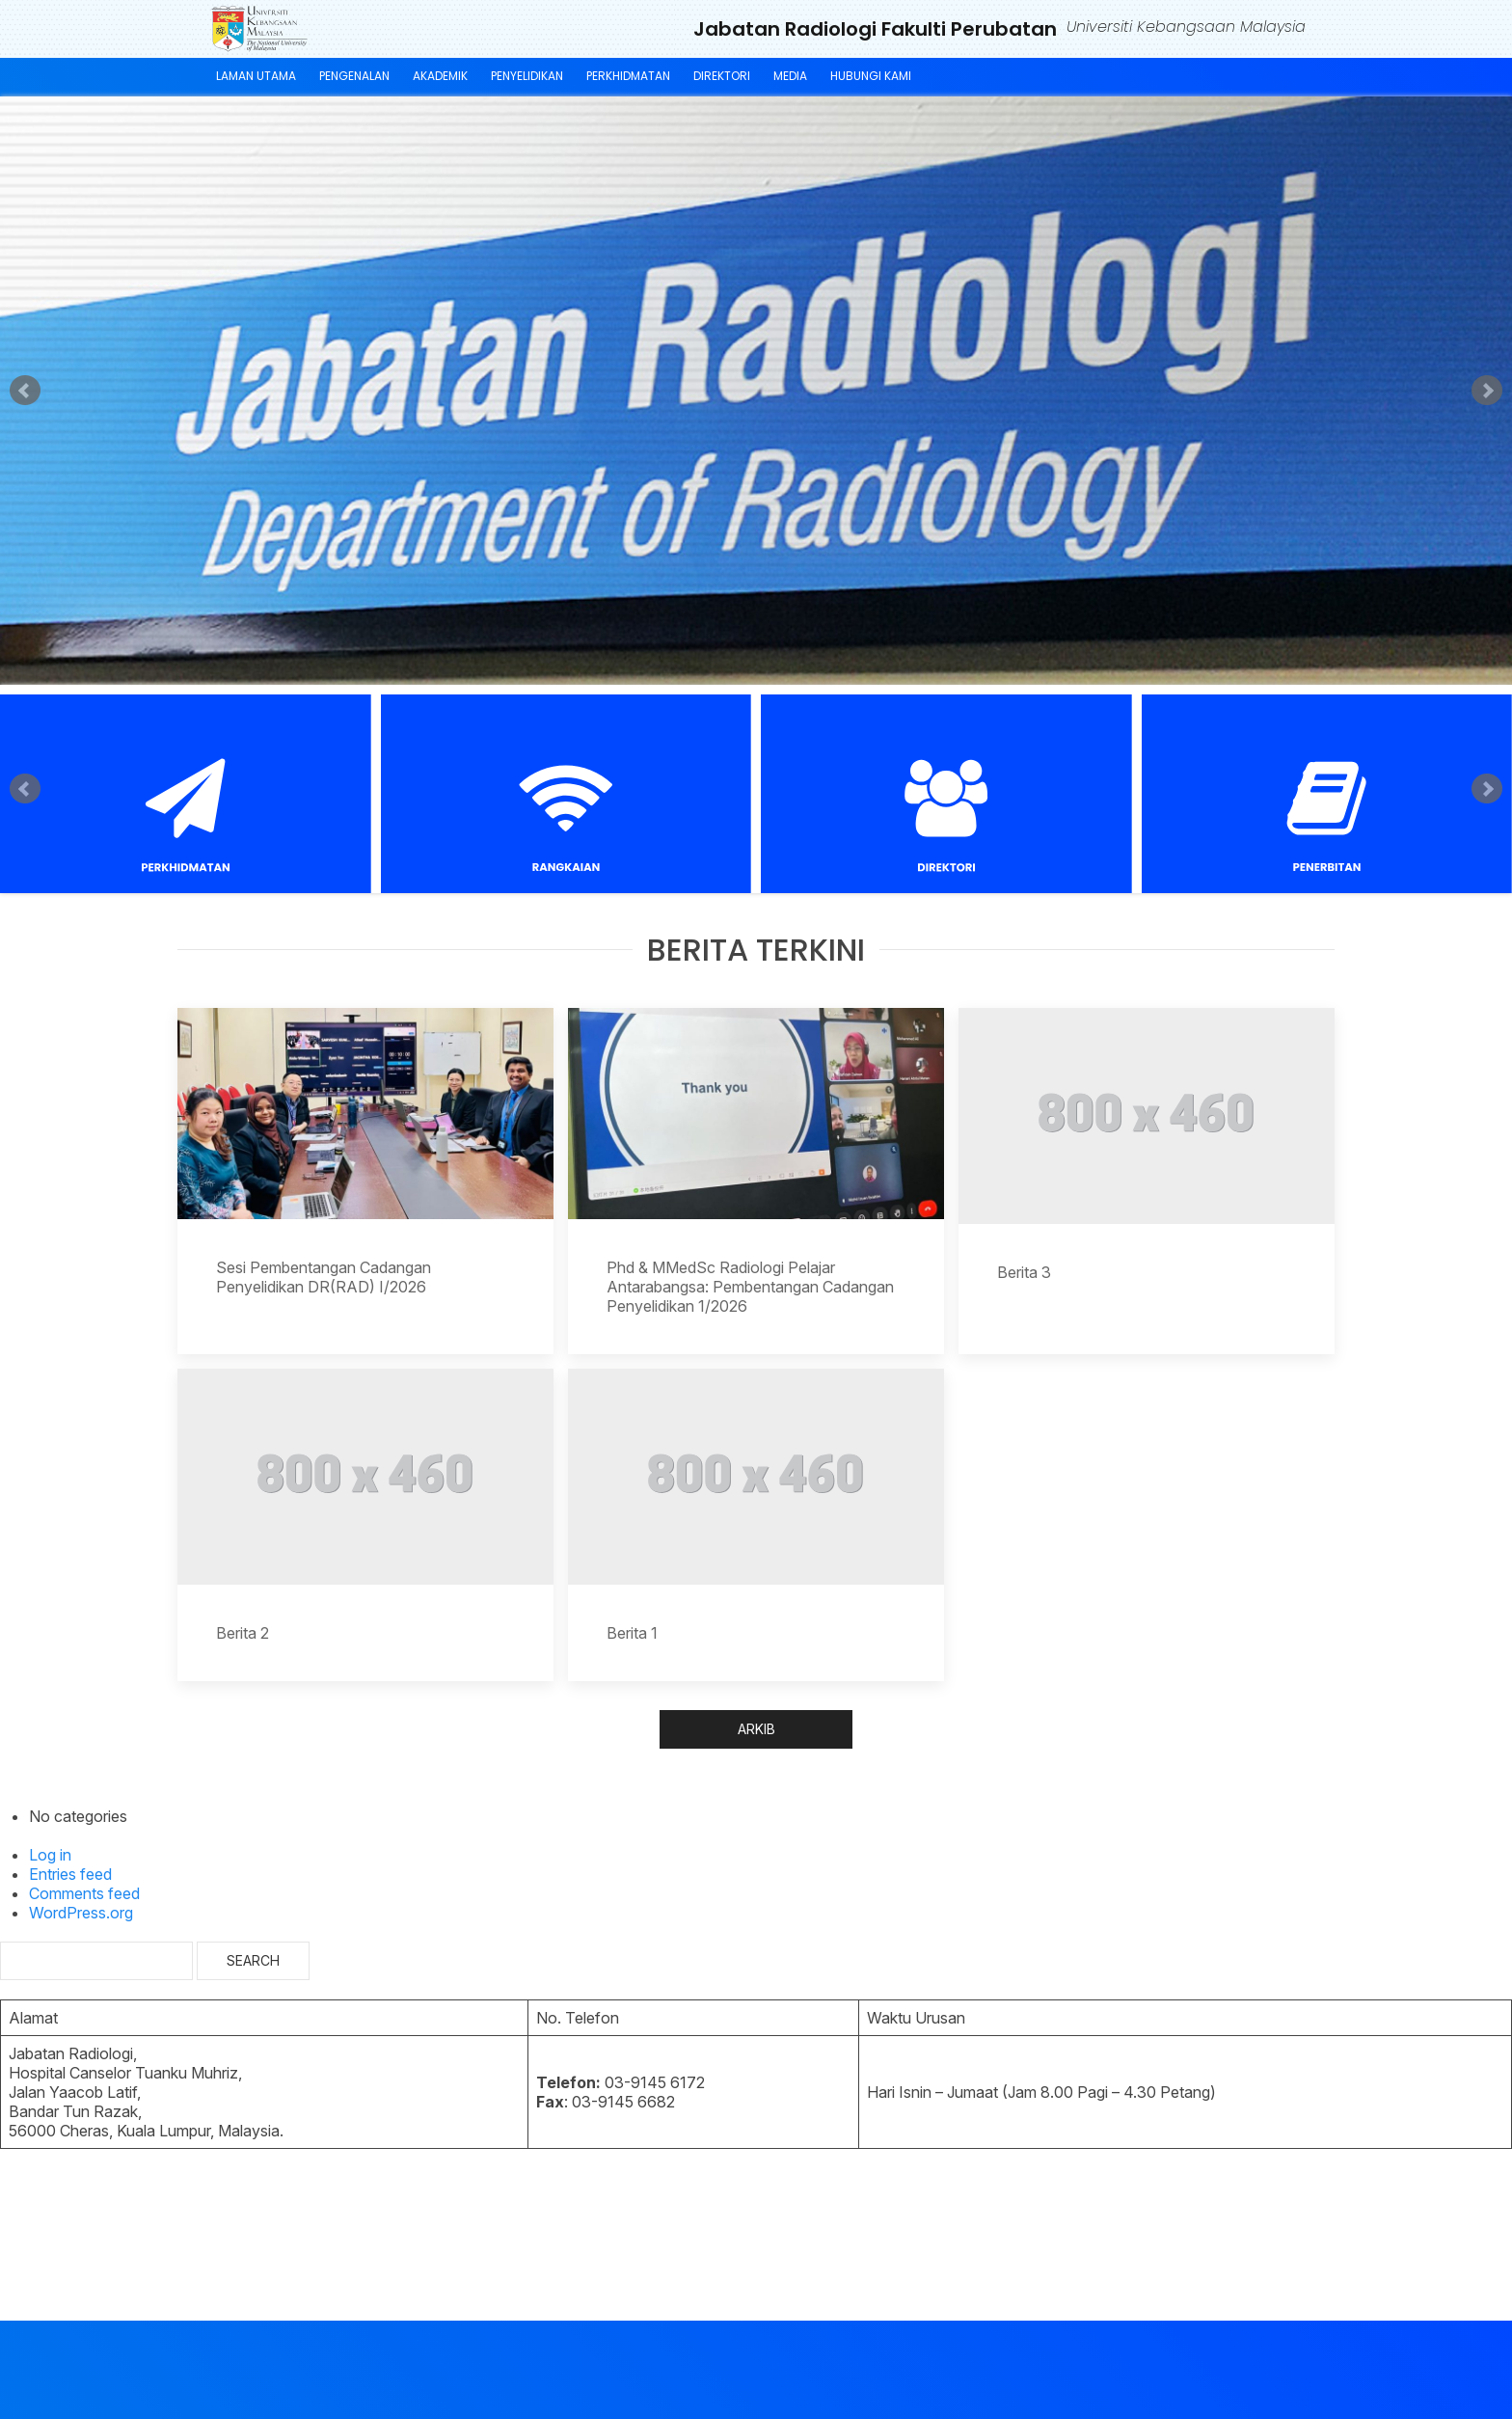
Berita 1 (632, 1633)
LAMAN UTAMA (256, 76)
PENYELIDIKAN (527, 76)
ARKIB (756, 1729)
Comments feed (84, 1893)
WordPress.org (81, 1912)
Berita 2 (242, 1633)
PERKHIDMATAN (628, 76)
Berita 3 (1024, 1272)
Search (253, 1960)
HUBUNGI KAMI (870, 76)
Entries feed (70, 1874)
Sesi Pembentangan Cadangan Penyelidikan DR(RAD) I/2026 (323, 1277)
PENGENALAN (354, 76)
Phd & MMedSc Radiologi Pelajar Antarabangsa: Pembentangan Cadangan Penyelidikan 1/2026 (750, 1287)
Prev (25, 390)
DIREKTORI (721, 76)
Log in (50, 1854)
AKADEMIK (440, 76)
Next (1487, 390)
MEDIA (790, 76)
